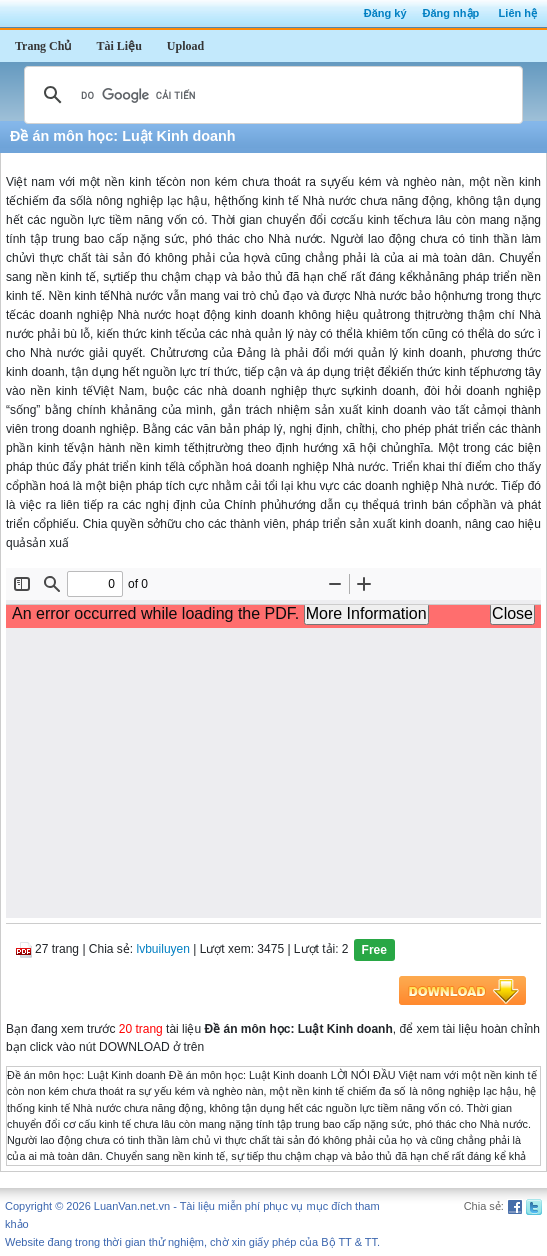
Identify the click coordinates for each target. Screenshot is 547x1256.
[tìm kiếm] (270, 95)
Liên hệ (518, 13)
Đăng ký (385, 13)
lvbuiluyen (163, 949)
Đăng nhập (451, 13)
